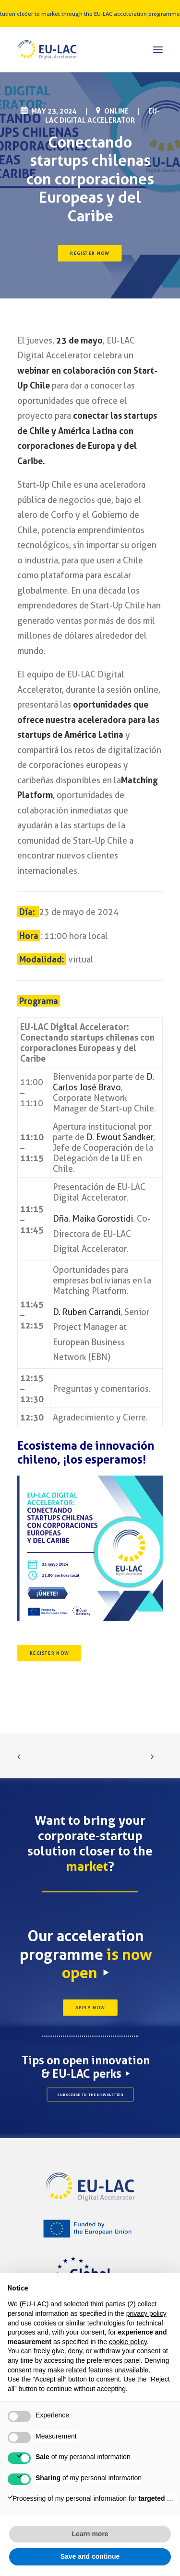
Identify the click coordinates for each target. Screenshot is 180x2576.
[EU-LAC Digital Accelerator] (47, 49)
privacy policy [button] (146, 2313)
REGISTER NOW (90, 253)
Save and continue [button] (90, 2556)
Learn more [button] (90, 2534)
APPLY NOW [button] (90, 2007)
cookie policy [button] (128, 2342)
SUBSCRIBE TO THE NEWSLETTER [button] (90, 2094)
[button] (158, 49)
